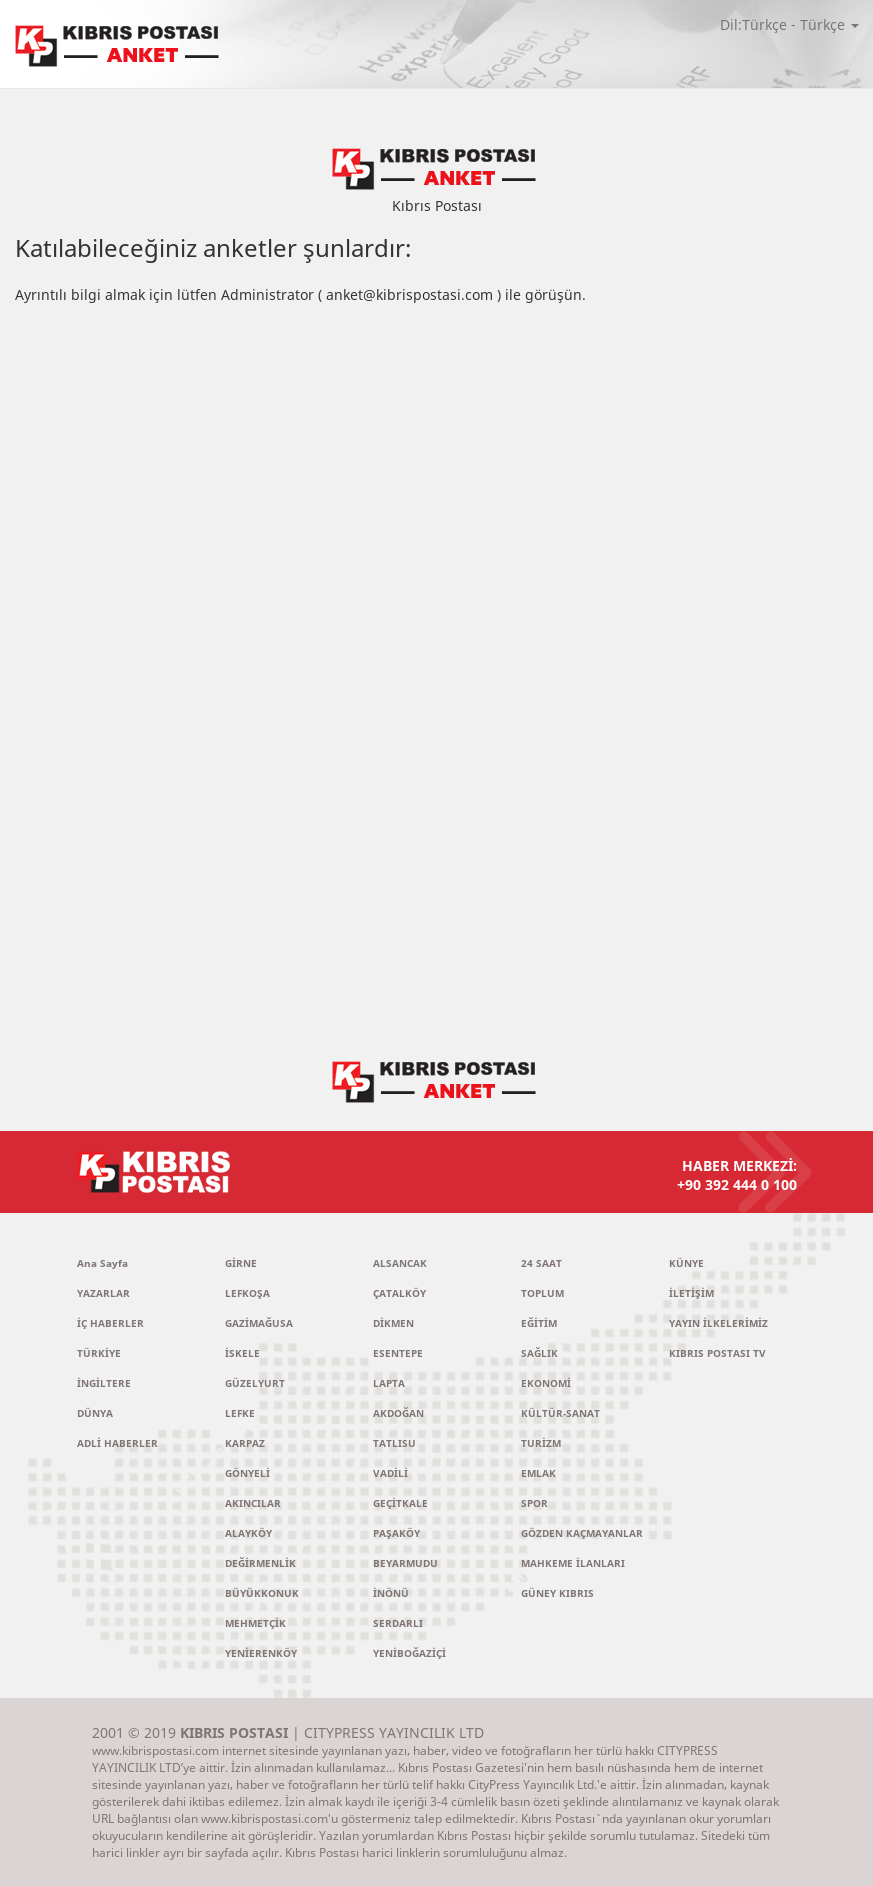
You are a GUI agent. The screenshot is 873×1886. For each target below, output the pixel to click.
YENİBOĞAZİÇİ (409, 1653)
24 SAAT (541, 1263)
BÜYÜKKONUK (262, 1593)
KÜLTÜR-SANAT (560, 1413)
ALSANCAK (400, 1263)
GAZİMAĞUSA (259, 1323)
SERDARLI (398, 1623)
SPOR (534, 1503)
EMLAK (538, 1473)
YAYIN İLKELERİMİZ (718, 1323)
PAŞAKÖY (396, 1533)
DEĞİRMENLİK (260, 1563)
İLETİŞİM (691, 1293)
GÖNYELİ (247, 1473)
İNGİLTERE (104, 1383)
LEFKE (240, 1413)
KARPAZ (245, 1443)
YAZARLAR (103, 1293)
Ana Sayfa (102, 1263)
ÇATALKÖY (399, 1293)
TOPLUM (542, 1293)
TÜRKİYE (99, 1353)
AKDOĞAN (398, 1413)
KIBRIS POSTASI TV (717, 1353)
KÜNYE (686, 1263)
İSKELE (242, 1353)
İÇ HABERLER (110, 1323)
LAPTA (389, 1383)
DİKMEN (393, 1323)
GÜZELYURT (255, 1383)
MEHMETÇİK (255, 1623)
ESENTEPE (398, 1353)
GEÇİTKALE (400, 1503)
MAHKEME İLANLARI (573, 1563)
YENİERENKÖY (261, 1653)
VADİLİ (390, 1473)
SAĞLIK (539, 1353)
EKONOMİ (546, 1383)
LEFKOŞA (247, 1293)
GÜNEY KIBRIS (557, 1593)
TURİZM (541, 1443)
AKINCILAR (253, 1503)
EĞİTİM (539, 1323)
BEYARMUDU (405, 1563)
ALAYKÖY (248, 1533)
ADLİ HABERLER (117, 1443)
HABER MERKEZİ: (562, 1175)
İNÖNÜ (391, 1593)
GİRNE (241, 1263)
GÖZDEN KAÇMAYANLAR (582, 1533)
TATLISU (394, 1443)
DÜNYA (95, 1413)
